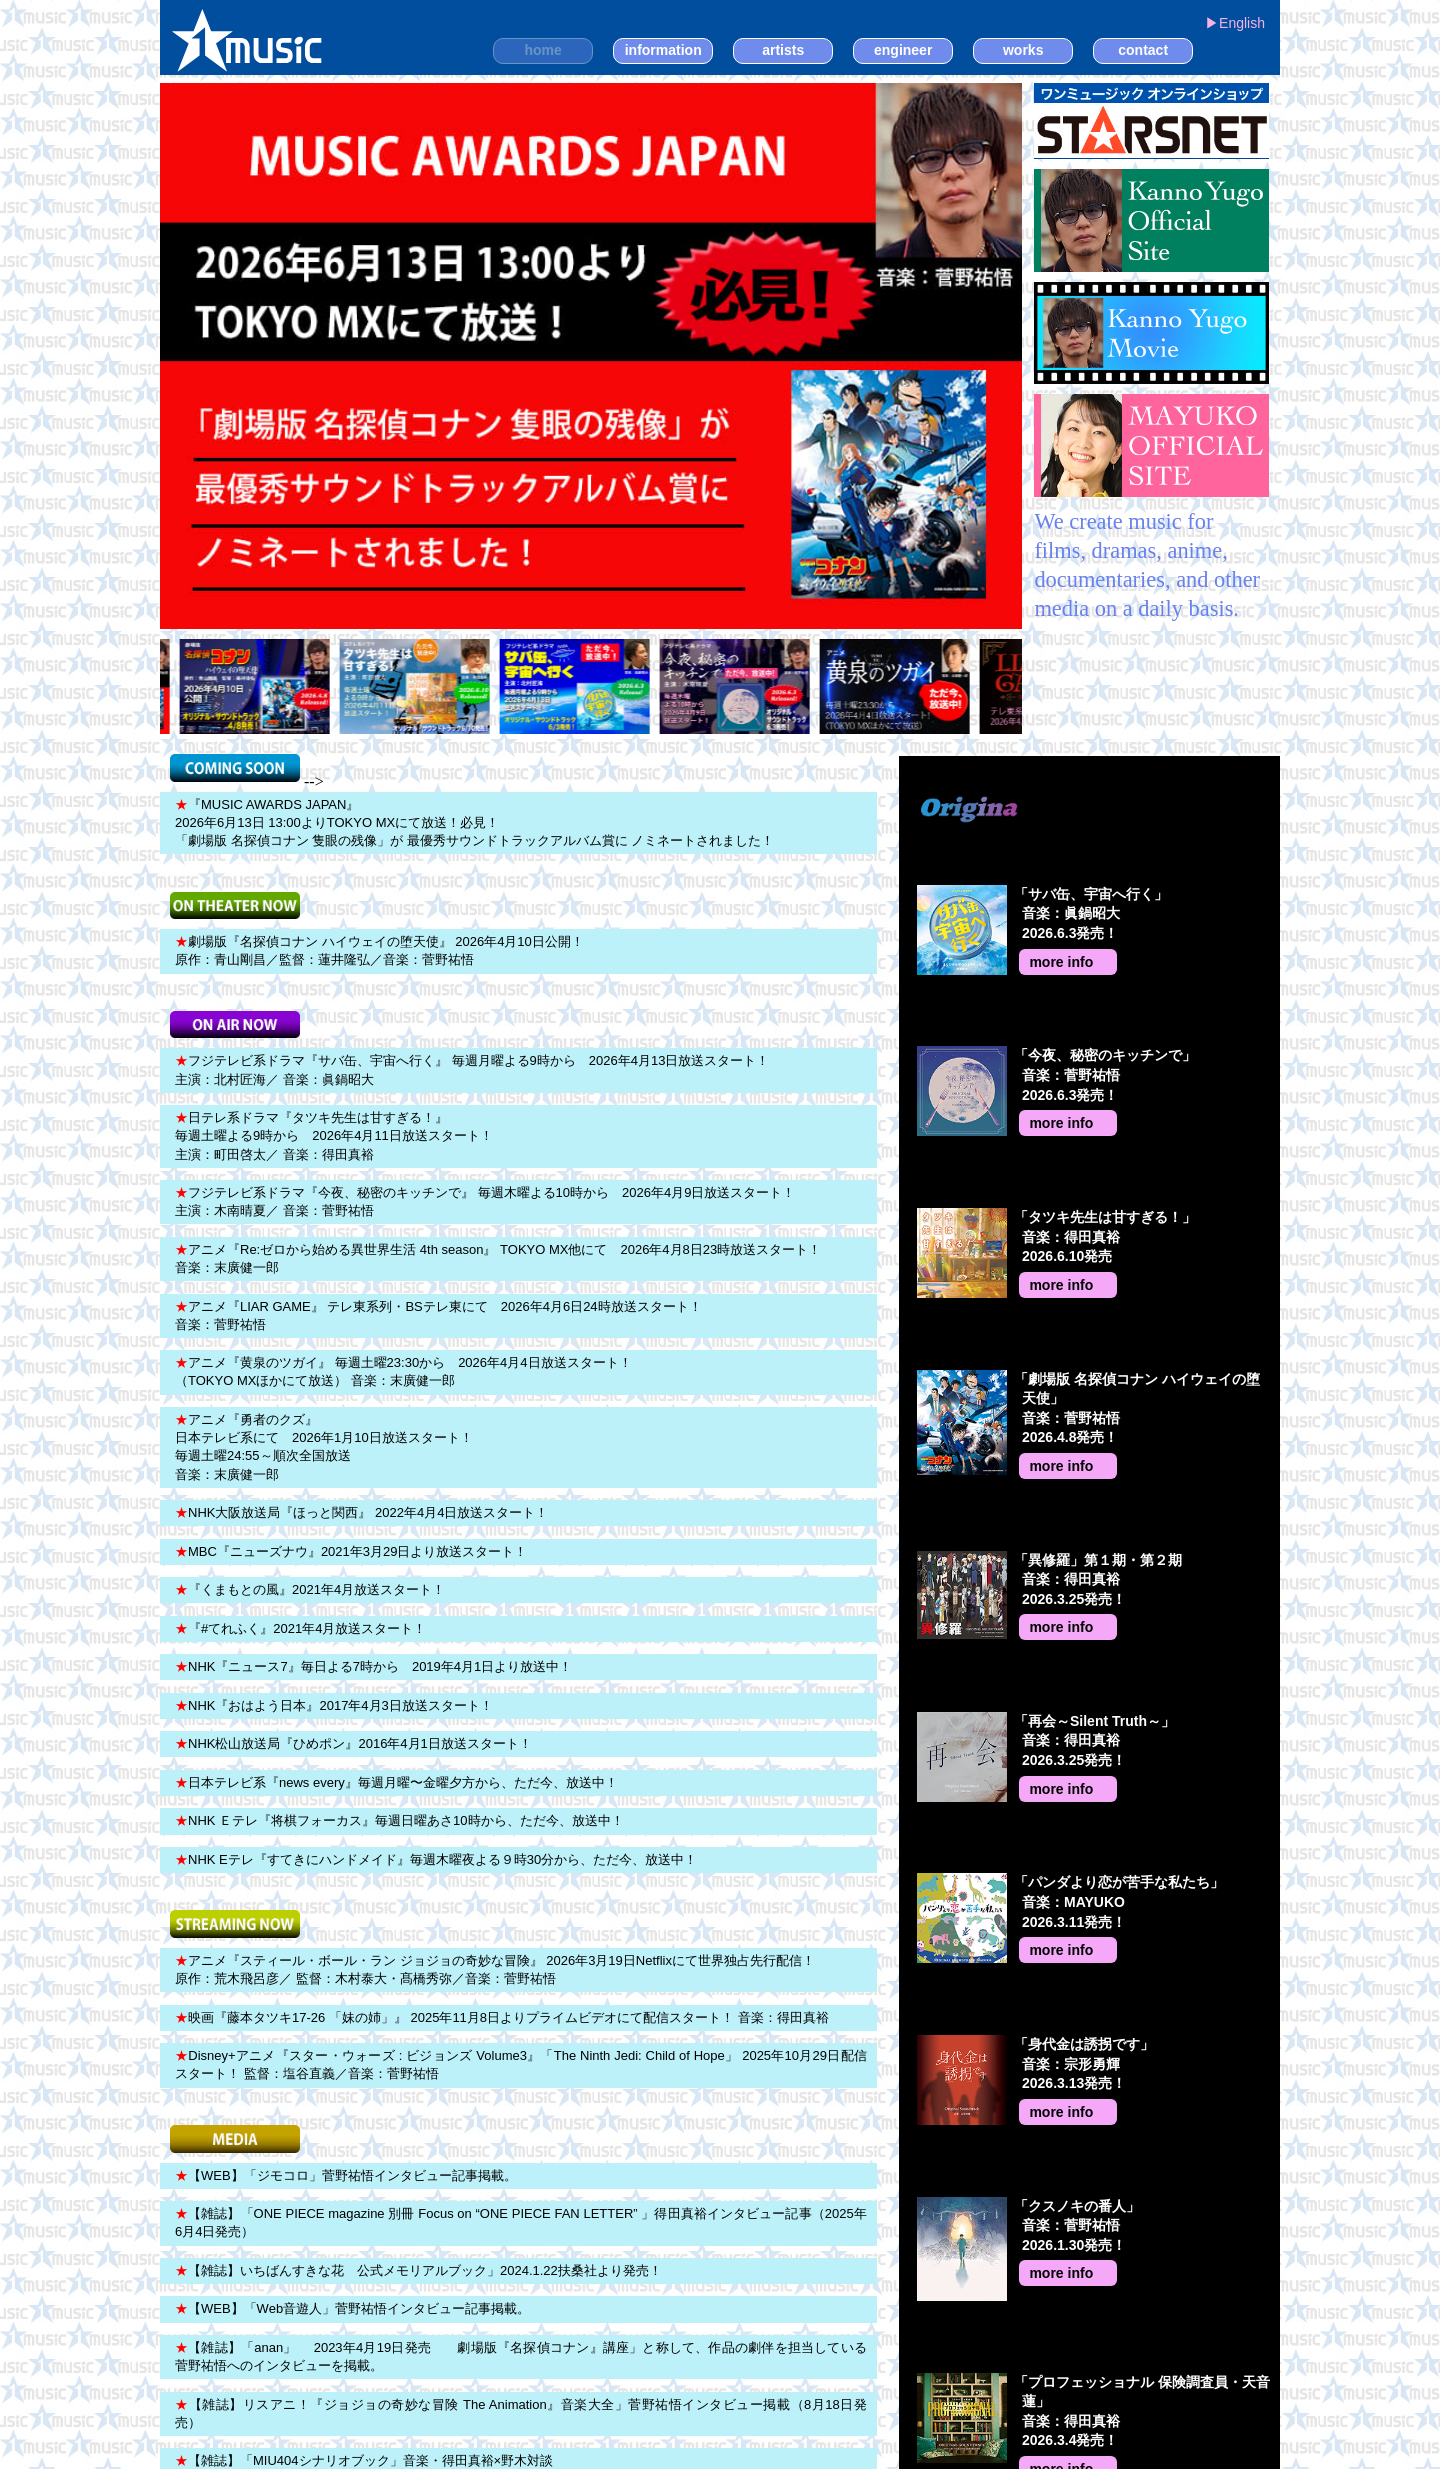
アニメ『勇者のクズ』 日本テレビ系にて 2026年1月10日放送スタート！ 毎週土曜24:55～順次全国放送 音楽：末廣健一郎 (324, 1447)
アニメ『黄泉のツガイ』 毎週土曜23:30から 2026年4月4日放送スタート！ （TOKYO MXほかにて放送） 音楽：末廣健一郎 (403, 1371)
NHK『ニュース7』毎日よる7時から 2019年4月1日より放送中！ (373, 1666)
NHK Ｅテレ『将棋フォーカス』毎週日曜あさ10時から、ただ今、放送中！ (399, 1820)
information (663, 50)
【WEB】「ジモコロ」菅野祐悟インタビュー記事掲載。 (346, 2175)
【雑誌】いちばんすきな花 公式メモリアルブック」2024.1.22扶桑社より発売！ (418, 2270)
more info (1061, 962)
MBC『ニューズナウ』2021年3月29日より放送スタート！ (351, 1551)
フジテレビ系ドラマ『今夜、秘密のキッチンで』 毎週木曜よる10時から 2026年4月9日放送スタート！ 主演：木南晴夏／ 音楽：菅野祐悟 (485, 1201)
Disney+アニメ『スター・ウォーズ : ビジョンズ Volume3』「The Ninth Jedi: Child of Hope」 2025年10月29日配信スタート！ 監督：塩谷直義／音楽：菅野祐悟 (521, 2064)
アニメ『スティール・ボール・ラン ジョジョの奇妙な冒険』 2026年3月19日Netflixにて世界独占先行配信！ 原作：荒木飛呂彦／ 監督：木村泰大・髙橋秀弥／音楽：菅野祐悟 (495, 1969)
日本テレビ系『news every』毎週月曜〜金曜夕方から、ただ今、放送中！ (396, 1782)
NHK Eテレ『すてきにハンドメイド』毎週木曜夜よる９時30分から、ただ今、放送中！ (436, 1859)
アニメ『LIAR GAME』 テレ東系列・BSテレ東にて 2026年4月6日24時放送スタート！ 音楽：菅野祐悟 (438, 1315)
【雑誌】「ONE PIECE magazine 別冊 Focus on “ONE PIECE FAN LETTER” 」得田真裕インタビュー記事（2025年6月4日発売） (521, 2222)
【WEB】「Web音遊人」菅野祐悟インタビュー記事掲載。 (352, 2308)
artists (783, 50)
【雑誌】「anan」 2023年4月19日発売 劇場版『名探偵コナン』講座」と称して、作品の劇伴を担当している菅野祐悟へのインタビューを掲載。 (521, 2356)
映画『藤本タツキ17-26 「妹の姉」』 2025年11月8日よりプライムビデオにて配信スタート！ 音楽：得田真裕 (502, 2017)
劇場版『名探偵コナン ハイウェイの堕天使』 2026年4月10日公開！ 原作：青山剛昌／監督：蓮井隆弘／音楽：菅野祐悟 (379, 950)
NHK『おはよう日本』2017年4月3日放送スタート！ (334, 1705)
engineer (903, 50)
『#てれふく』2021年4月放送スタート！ (300, 1628)
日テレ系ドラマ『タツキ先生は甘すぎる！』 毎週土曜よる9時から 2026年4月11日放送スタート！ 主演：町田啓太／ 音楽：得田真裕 (334, 1135)
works (1023, 50)
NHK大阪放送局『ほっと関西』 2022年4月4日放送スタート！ (361, 1512)
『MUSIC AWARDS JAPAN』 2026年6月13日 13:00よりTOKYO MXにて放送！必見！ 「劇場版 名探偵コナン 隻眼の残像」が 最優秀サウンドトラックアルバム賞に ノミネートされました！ (474, 822)
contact (1143, 50)
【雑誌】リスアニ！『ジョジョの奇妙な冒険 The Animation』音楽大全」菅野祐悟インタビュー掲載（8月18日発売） (521, 2413)
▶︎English (1235, 23)
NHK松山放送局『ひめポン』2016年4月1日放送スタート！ (353, 1743)
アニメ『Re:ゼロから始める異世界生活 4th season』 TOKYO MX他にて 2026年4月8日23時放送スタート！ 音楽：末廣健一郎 (498, 1258)
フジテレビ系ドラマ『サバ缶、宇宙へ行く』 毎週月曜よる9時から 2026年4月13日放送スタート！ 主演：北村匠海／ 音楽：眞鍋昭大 (472, 1069)
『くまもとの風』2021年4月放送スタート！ (310, 1589)
